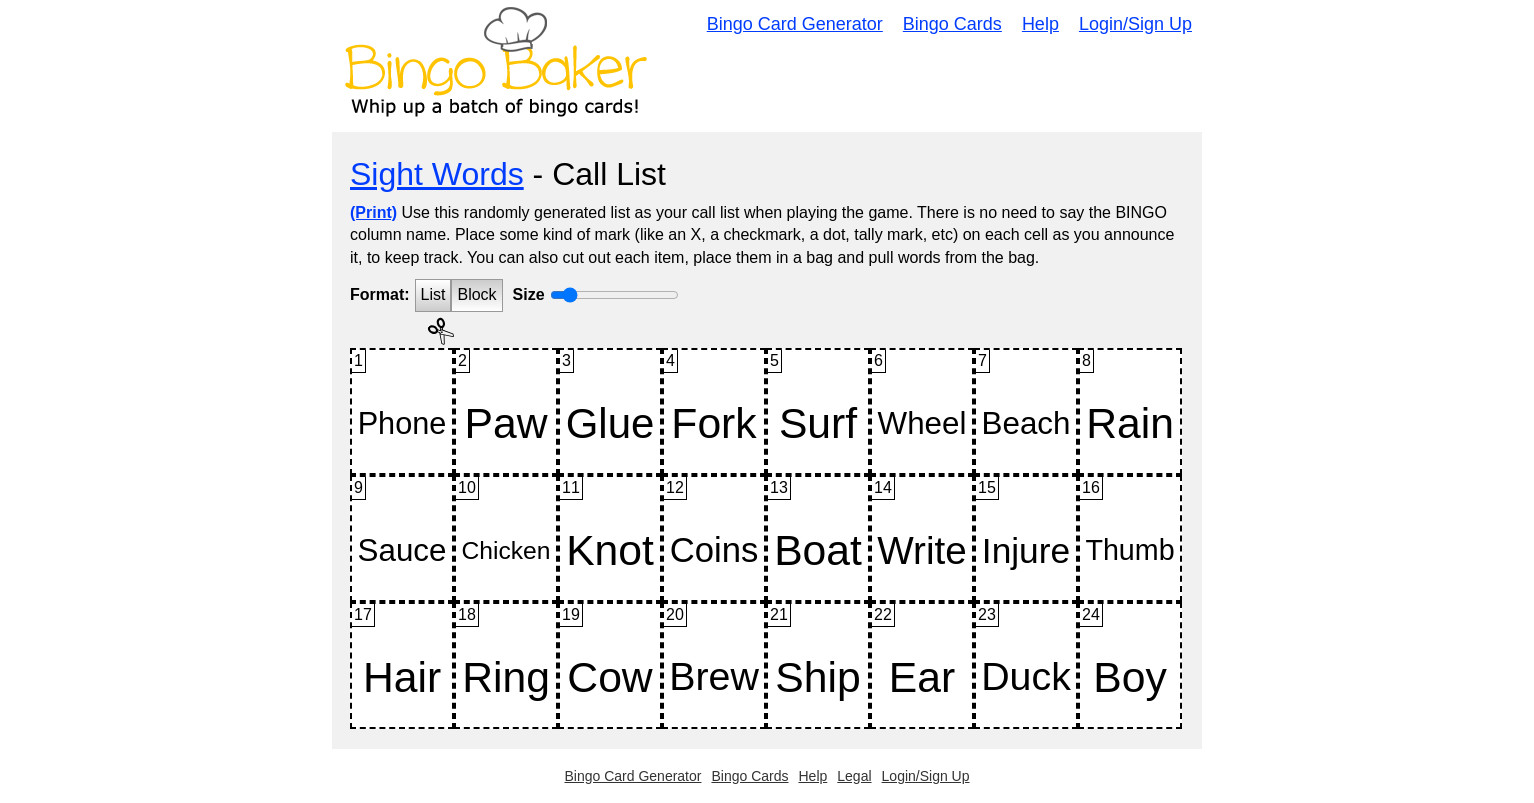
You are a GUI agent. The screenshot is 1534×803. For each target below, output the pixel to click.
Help (1040, 24)
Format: (380, 294)
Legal (854, 776)
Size (529, 294)
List (433, 294)
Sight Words (437, 174)
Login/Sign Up (1135, 24)
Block (476, 294)
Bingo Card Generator (795, 24)
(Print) (373, 212)
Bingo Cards (952, 24)
